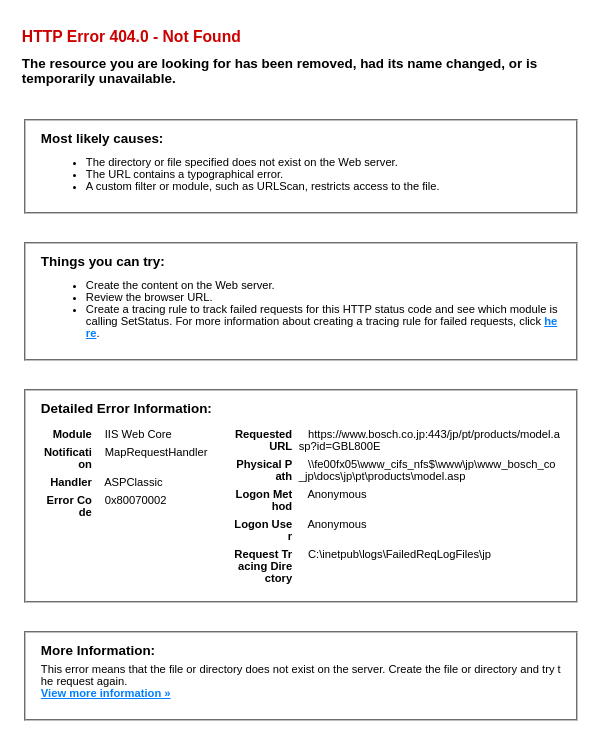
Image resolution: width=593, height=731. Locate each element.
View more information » (106, 693)
